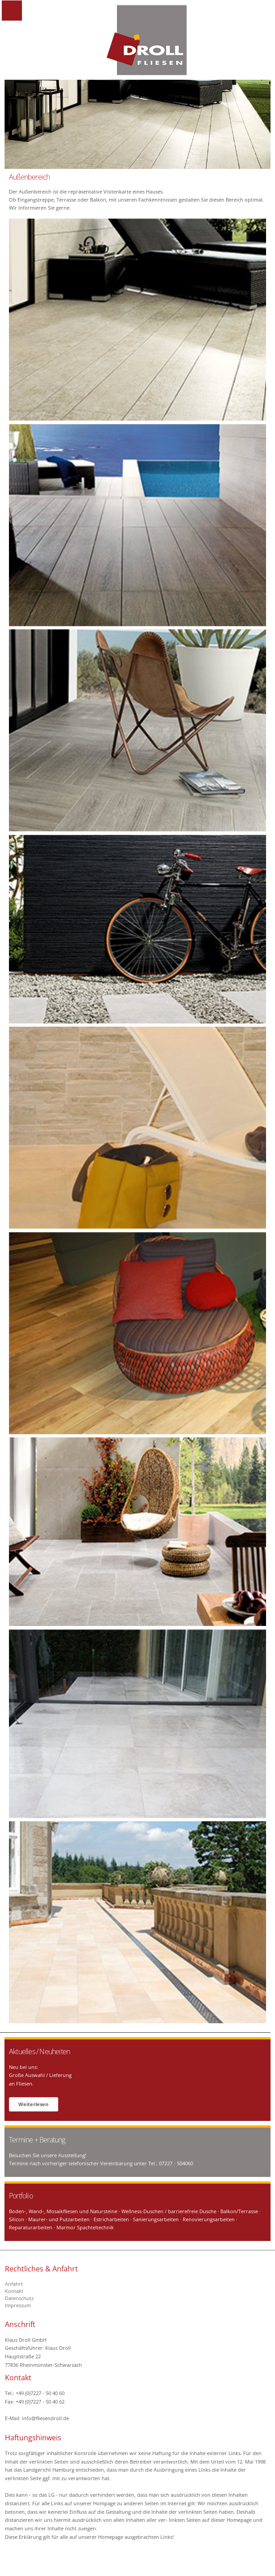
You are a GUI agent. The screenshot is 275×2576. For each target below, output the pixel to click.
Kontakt (14, 2291)
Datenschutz (19, 2298)
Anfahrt (14, 2284)
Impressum (18, 2305)
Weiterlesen (33, 2104)
